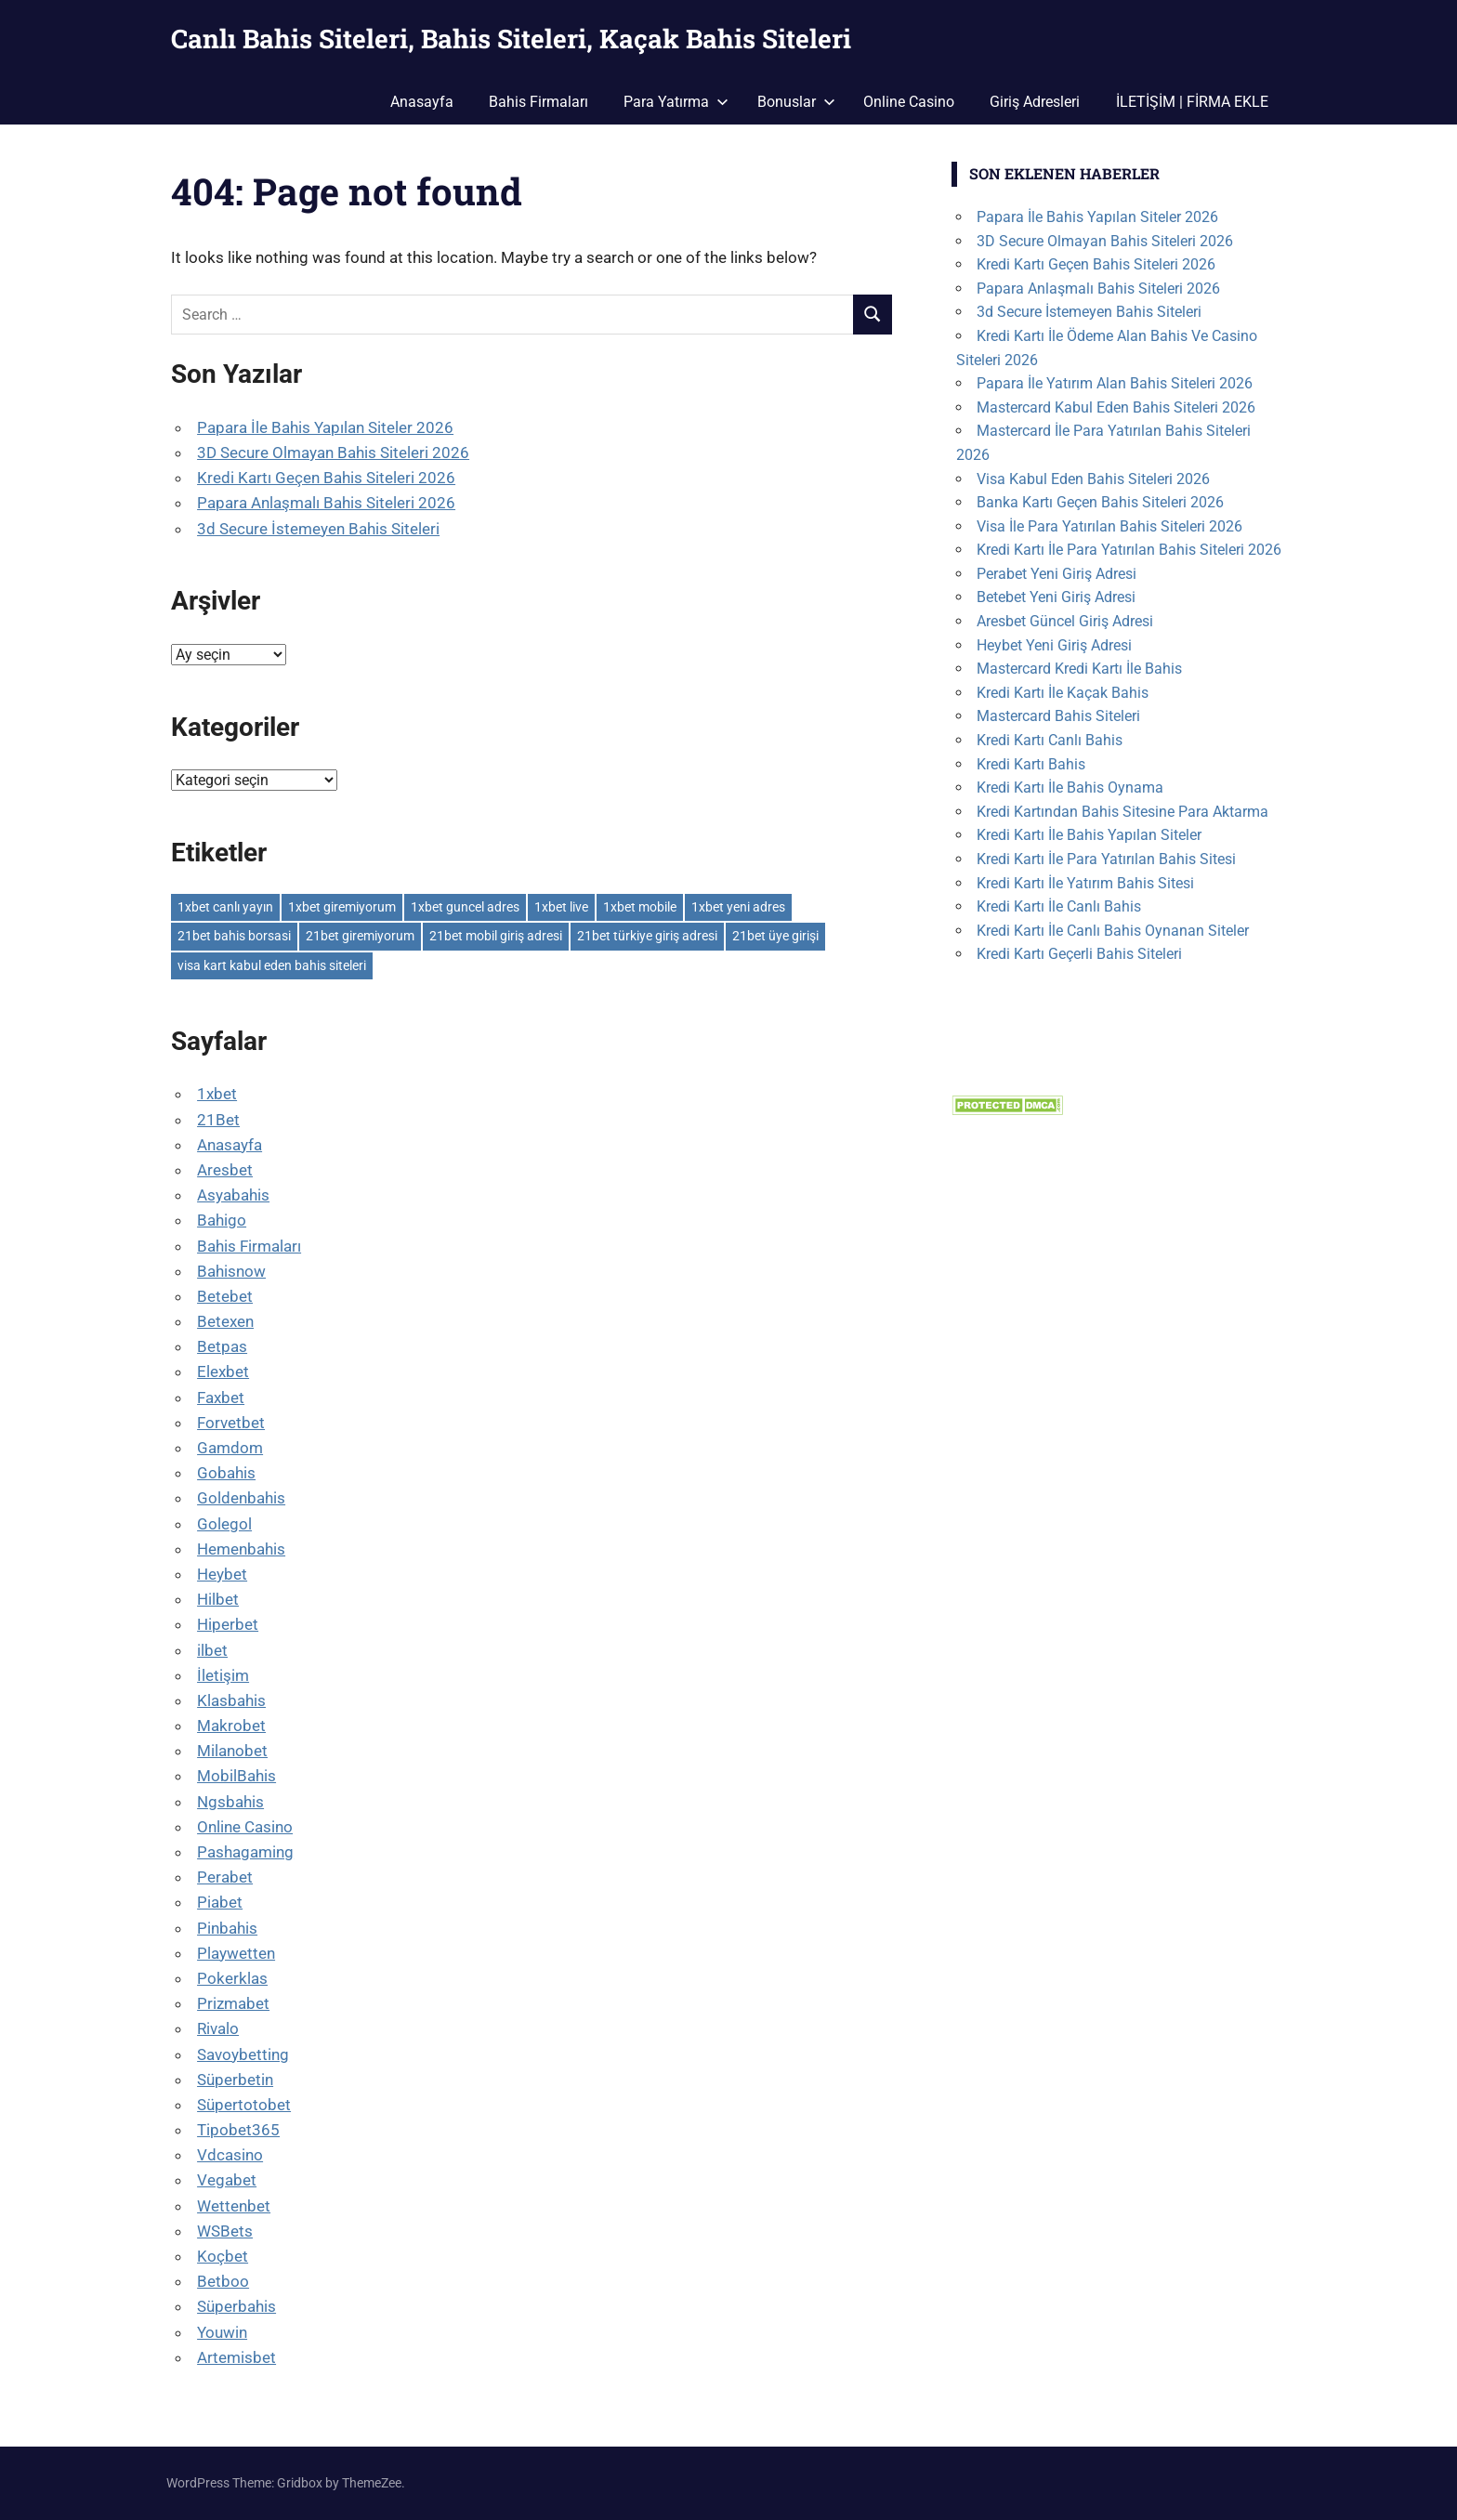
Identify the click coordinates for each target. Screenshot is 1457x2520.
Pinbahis (227, 1928)
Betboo (223, 2281)
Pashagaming (245, 1852)
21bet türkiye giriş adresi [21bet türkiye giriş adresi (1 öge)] (647, 935)
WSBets (225, 2231)
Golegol (224, 1524)
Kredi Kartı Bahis (1031, 764)
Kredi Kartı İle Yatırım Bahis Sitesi (1085, 883)
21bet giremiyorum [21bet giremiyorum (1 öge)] (360, 935)
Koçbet (222, 2256)
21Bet (218, 1119)
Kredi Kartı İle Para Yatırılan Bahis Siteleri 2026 (1129, 549)
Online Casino (908, 102)
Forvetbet (231, 1422)
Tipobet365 (238, 2129)
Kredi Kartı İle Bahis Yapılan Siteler (1089, 835)
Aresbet (225, 1170)
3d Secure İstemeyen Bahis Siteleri (318, 528)
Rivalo (218, 2028)
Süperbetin (235, 2079)
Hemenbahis (241, 1549)
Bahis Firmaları (538, 102)
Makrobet (231, 1725)
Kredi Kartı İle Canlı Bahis (1059, 906)
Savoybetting (243, 2054)
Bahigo (221, 1220)
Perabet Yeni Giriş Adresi (1056, 574)
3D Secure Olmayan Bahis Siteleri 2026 (333, 452)
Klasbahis (231, 1700)
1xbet (217, 1093)
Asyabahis (233, 1195)
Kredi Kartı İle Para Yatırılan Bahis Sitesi (1106, 859)
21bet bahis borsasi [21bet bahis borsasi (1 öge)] (234, 935)
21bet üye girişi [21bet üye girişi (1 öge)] (775, 935)
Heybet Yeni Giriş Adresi (1054, 645)
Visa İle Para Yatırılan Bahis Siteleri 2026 (1109, 526)
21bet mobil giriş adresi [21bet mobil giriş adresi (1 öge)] (495, 935)
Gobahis (226, 1472)
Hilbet (218, 1599)
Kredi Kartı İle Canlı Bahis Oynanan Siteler (1113, 930)
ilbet (212, 1650)
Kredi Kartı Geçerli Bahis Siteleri (1079, 954)
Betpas (222, 1346)
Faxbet (220, 1397)
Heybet (222, 1574)
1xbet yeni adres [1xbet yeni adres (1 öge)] (738, 906)
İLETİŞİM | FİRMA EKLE (1192, 102)
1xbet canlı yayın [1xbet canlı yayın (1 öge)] (225, 906)
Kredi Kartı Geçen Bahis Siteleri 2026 (326, 477)
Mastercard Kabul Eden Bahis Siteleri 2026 (1116, 407)
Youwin (222, 2332)
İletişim (223, 1675)
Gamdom (230, 1447)
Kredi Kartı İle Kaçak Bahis (1063, 693)
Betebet (225, 1296)
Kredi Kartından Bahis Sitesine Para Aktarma (1122, 811)
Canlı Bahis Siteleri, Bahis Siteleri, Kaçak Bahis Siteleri (511, 38)
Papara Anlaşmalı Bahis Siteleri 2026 (326, 502)
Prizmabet (233, 2003)
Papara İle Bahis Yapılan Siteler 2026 (325, 427)
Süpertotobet (244, 2104)
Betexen (225, 1321)
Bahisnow (231, 1271)
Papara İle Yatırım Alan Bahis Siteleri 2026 (1115, 383)
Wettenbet (233, 2206)
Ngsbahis (230, 1801)
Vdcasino (230, 2155)
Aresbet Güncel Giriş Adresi (1065, 621)
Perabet (225, 1877)
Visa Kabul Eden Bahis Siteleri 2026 (1093, 479)
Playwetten (236, 1953)
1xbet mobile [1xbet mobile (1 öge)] (639, 906)
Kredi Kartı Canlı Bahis (1049, 740)
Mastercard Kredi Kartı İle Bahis (1079, 668)
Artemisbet (236, 2357)
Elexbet (223, 1371)
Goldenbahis (241, 1498)
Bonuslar (796, 102)
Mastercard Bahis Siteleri (1058, 716)
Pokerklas (232, 1978)
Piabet (220, 1902)
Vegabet (226, 2180)
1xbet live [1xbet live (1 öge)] (561, 906)
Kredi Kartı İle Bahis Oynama (1070, 787)
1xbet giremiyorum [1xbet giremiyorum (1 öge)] (342, 906)
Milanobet (232, 1750)
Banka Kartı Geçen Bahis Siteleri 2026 (1100, 502)
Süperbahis (236, 2306)
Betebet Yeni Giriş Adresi (1056, 597)
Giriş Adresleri (1035, 102)
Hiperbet (227, 1624)
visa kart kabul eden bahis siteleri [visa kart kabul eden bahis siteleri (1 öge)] (271, 965)
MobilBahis (236, 1775)
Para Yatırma (675, 102)
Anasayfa (421, 102)
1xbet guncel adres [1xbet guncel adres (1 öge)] (465, 906)
